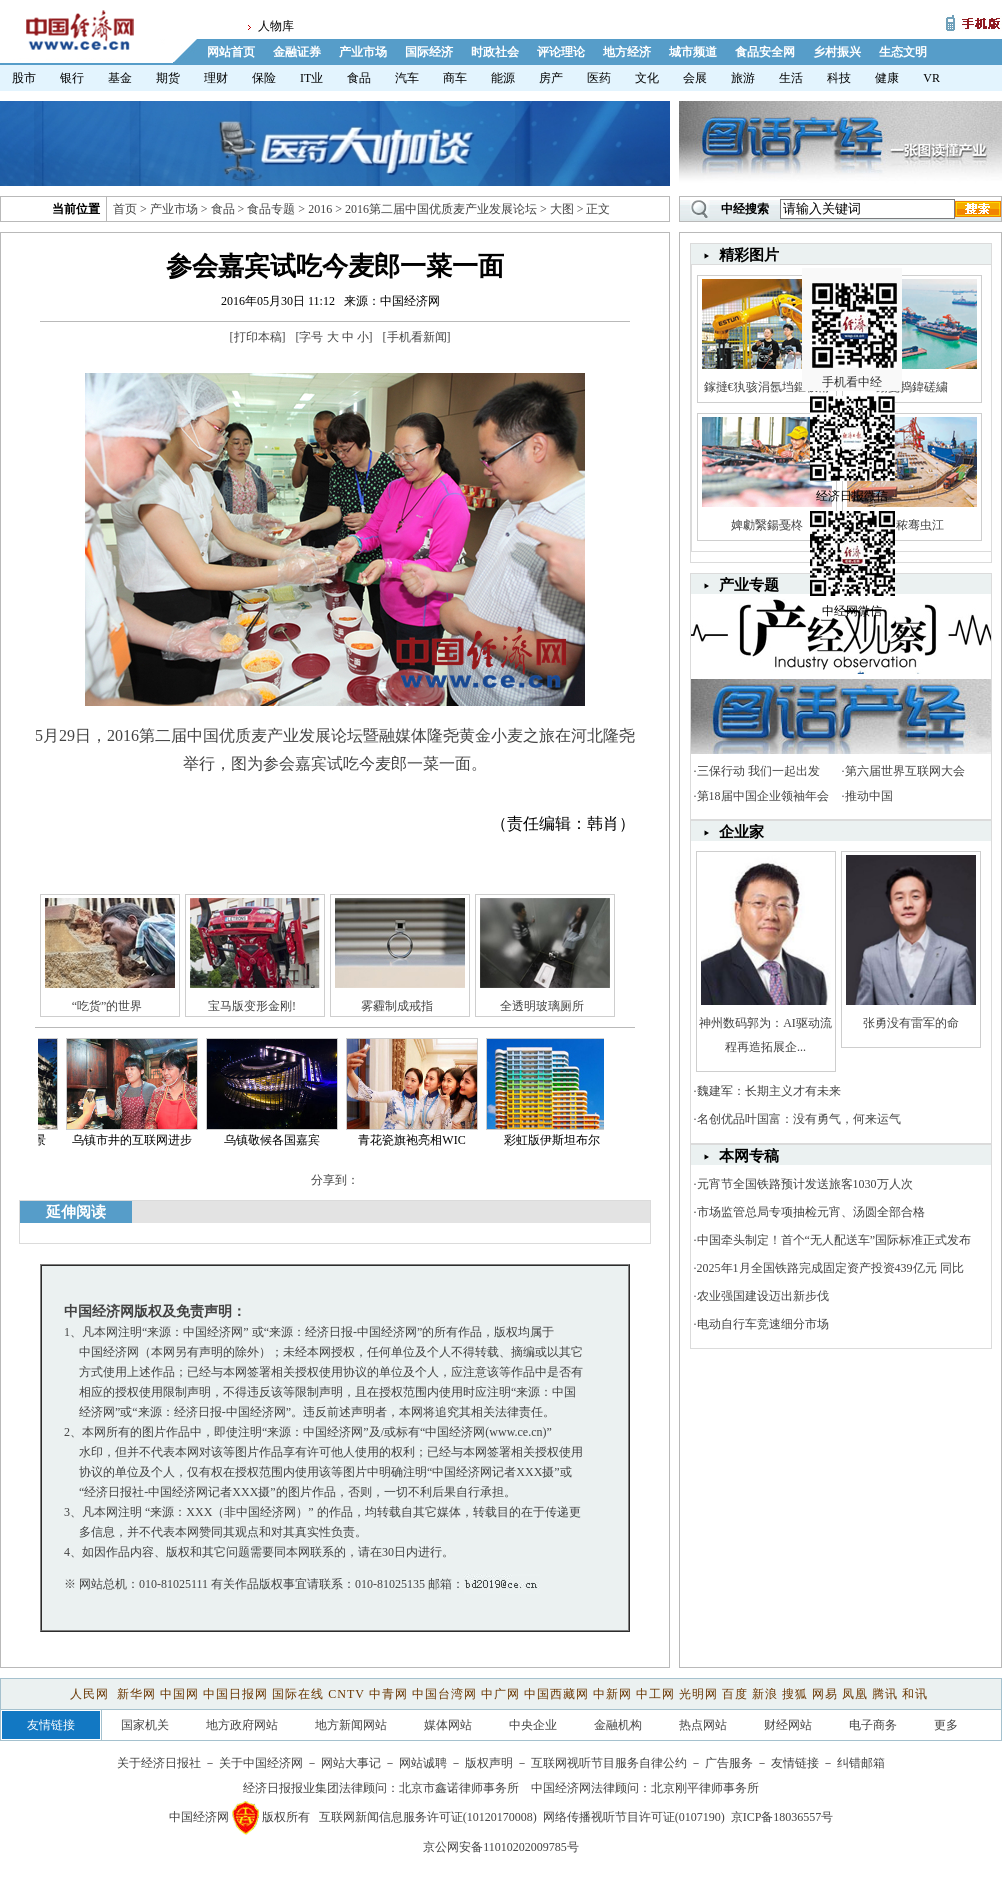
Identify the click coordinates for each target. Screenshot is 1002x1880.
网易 (825, 1694)
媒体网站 (448, 1725)
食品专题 (271, 209)
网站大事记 (351, 1763)
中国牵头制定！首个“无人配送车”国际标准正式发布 (834, 1240)
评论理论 (561, 52)
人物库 (276, 26)
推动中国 (869, 796)
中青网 (388, 1694)
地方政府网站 (242, 1725)
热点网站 (703, 1725)
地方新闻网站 (351, 1725)
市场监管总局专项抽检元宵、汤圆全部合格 (811, 1212)
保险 (264, 78)
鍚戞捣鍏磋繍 (912, 387)
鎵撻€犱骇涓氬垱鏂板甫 (767, 387)
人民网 (91, 1694)
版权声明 (489, 1763)
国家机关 (145, 1725)
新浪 (765, 1694)
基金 (120, 78)
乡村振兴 (837, 52)
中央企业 (533, 1725)
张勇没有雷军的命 (911, 1023)
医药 (599, 78)
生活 (791, 78)
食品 (359, 78)
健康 (887, 78)
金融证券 (297, 52)
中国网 (179, 1694)
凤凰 (855, 1694)
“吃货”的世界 (107, 1006)
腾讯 (885, 1694)
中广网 (500, 1694)
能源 (503, 78)
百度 (735, 1694)
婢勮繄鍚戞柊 (767, 525)
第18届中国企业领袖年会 (763, 796)
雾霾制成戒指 (397, 1006)
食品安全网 (765, 52)
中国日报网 (235, 1694)
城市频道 (693, 52)
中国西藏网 (556, 1694)
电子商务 (873, 1725)
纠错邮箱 (861, 1763)
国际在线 (298, 1694)
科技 (839, 78)
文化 (647, 78)
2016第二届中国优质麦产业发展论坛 (441, 209)
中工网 (655, 1694)
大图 (562, 209)
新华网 (136, 1694)
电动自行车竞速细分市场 (763, 1324)
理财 (216, 78)
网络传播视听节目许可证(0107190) (634, 1817)
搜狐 (795, 1694)
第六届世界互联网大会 (905, 771)
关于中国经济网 (261, 1763)
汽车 (407, 78)
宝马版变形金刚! (252, 1006)
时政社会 (495, 52)
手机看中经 (854, 301)
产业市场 (363, 52)
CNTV (346, 1694)
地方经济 (627, 52)
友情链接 (795, 1763)
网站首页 (231, 52)
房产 (551, 78)
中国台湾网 (444, 1694)
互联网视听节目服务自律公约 (609, 1763)
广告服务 (729, 1763)
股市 (24, 78)
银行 (72, 78)
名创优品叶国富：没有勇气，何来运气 (799, 1119)
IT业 (311, 78)
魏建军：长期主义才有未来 (769, 1091)
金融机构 (618, 1725)
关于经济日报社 (159, 1763)
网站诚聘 (423, 1763)
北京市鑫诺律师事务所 (459, 1788)
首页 (125, 209)
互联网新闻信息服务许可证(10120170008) (428, 1817)
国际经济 (429, 52)
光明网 (698, 1694)
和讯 (915, 1694)
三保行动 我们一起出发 (758, 771)
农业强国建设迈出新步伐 (763, 1296)
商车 (455, 78)
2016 (320, 209)
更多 (946, 1725)
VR (931, 78)
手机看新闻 (417, 337)
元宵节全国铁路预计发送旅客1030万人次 (805, 1184)
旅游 (743, 78)
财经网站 (788, 1725)
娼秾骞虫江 (911, 525)
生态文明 (903, 52)
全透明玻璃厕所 (542, 1006)
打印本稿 (258, 337)
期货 (168, 78)
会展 (695, 78)
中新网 (612, 1694)
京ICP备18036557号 (782, 1817)
